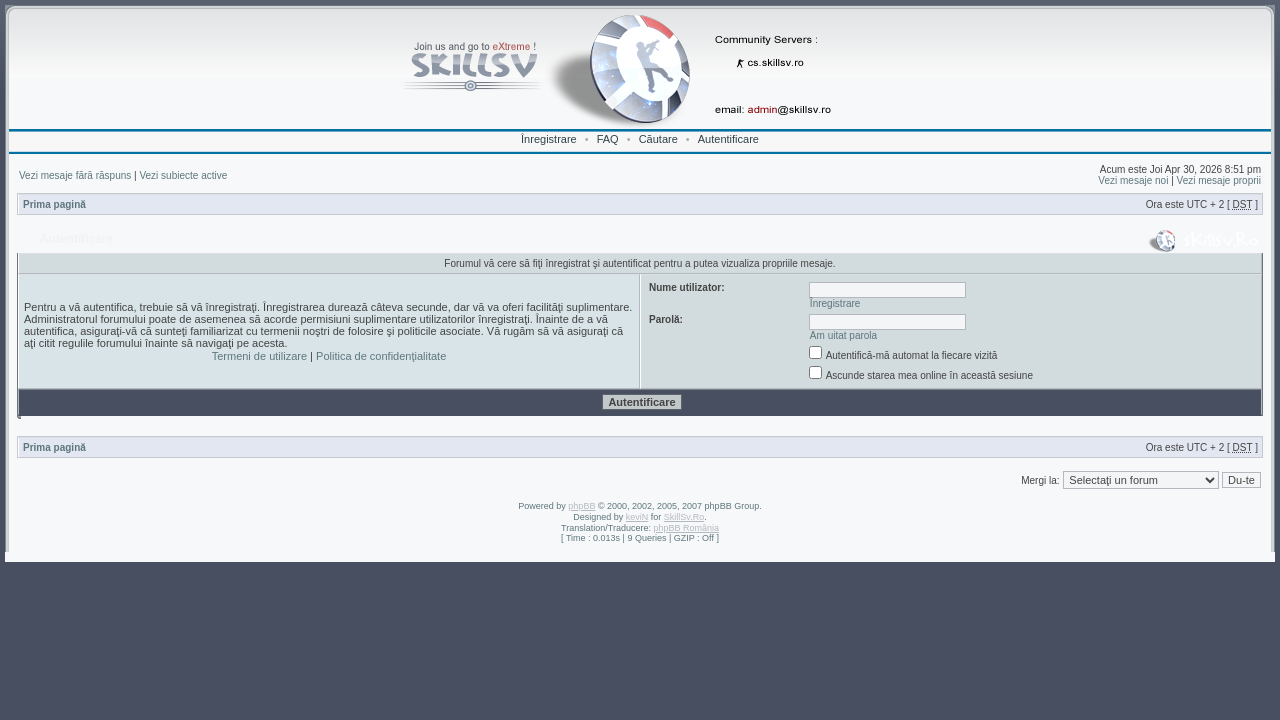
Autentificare (728, 139)
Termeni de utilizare (259, 356)
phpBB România (686, 528)
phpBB (581, 506)
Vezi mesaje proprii (1219, 180)
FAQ (608, 139)
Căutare (658, 139)
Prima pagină (54, 204)
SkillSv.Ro (684, 517)
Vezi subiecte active (183, 175)
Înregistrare (549, 139)
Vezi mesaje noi (1133, 180)
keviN (637, 517)
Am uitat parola (843, 335)
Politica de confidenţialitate (381, 356)
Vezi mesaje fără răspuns (75, 175)
